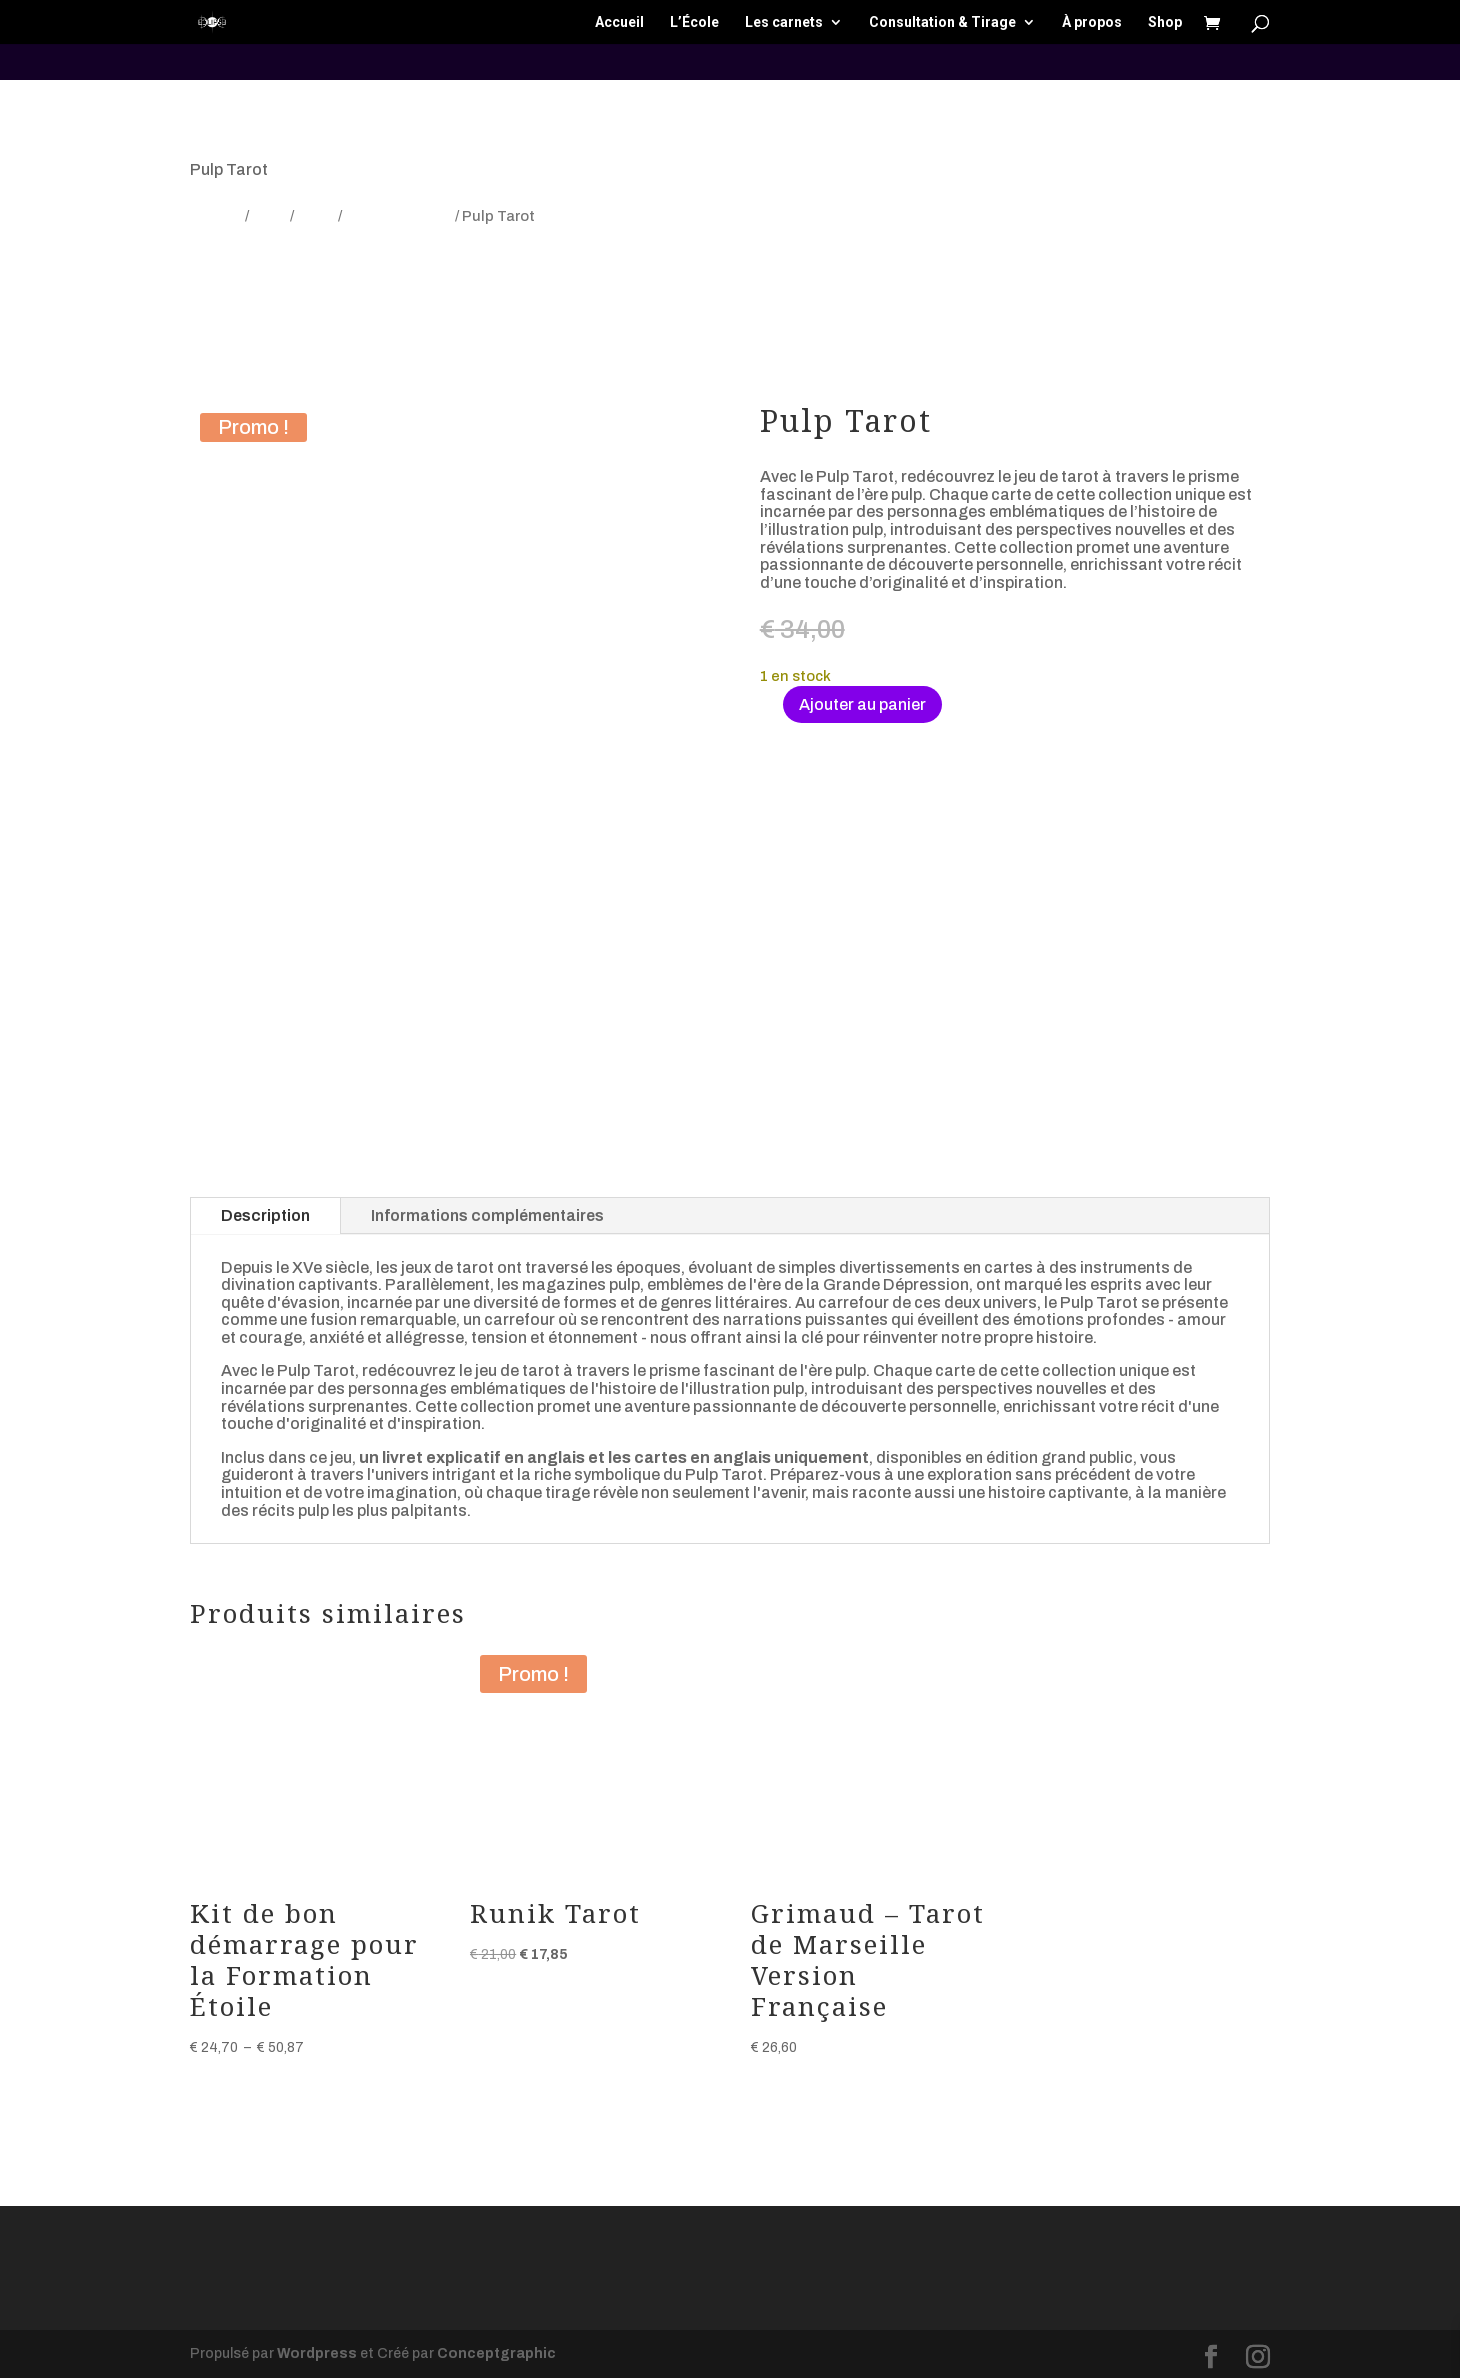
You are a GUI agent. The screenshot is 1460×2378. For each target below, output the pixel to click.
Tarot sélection (398, 216)
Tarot (316, 216)
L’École (694, 22)
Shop (1165, 22)
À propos (1092, 22)
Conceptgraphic (496, 2353)
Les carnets (784, 22)
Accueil (619, 22)
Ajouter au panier (862, 704)
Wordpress (317, 2353)
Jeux (269, 216)
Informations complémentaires (487, 1215)
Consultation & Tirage (942, 22)
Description (265, 1215)
